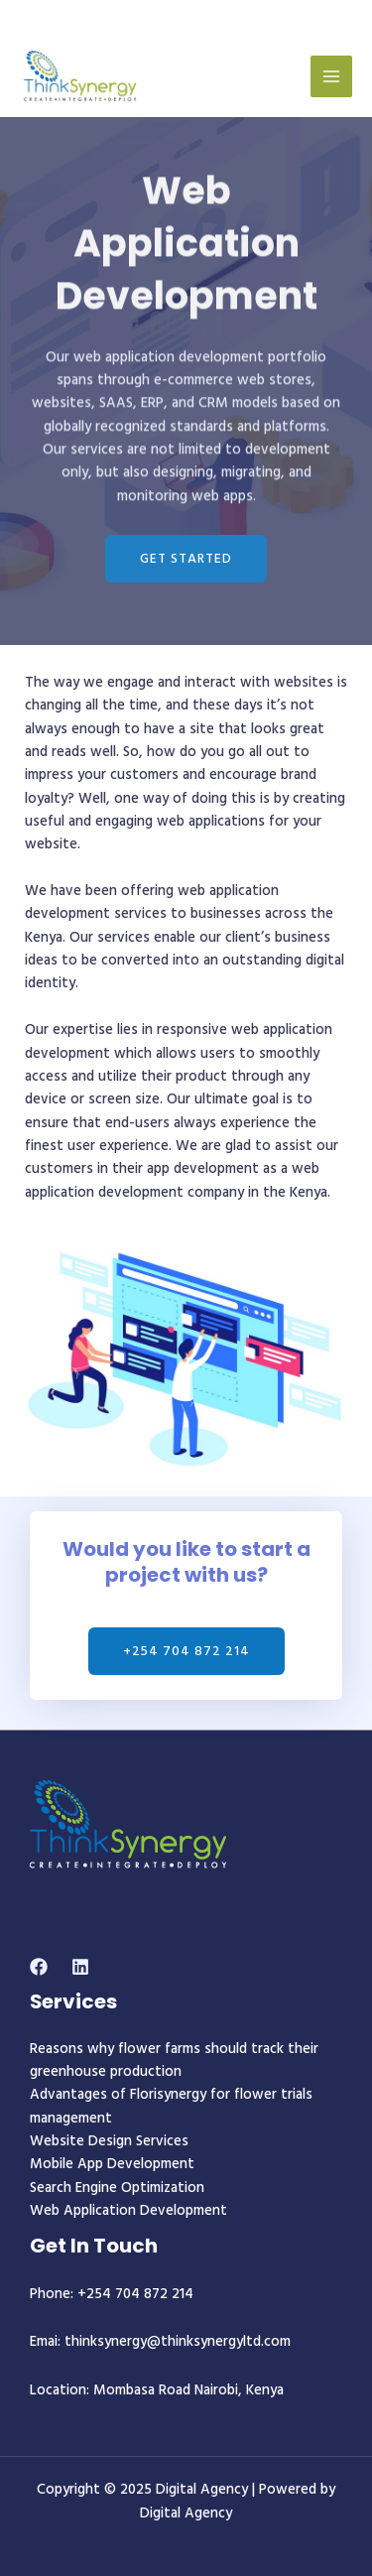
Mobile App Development (112, 2162)
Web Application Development (128, 2209)
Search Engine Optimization (117, 2186)
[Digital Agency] (79, 76)
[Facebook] (39, 1967)
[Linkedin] (80, 1967)
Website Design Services (109, 2139)
